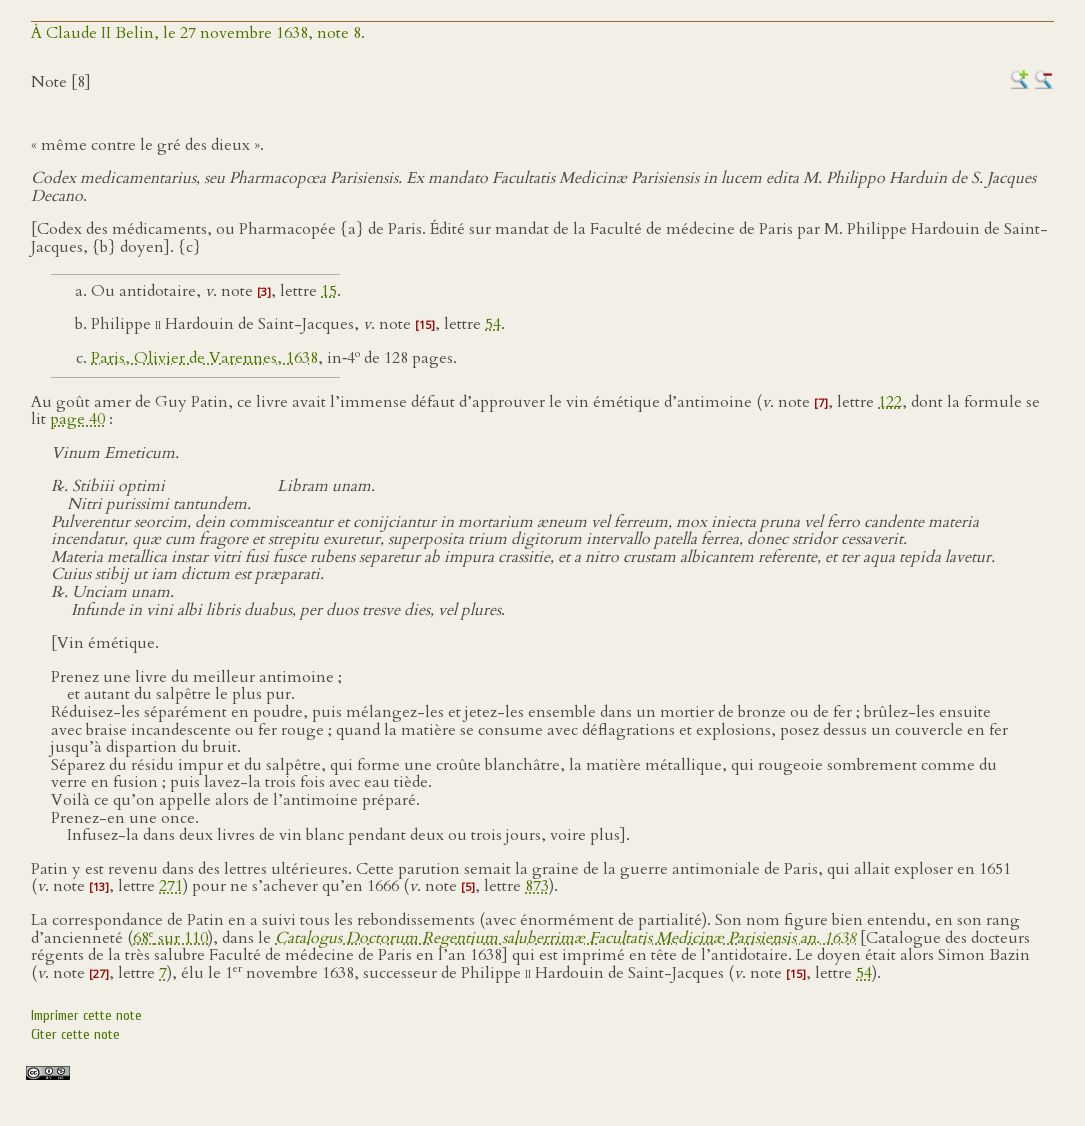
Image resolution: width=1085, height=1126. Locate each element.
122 (890, 402)
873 (537, 886)
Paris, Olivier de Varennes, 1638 (204, 358)
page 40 (77, 419)
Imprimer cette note (86, 1015)
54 (493, 324)
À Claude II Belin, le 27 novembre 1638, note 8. (198, 33)
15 (329, 291)
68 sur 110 (170, 938)
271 (171, 886)
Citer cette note (75, 1034)
